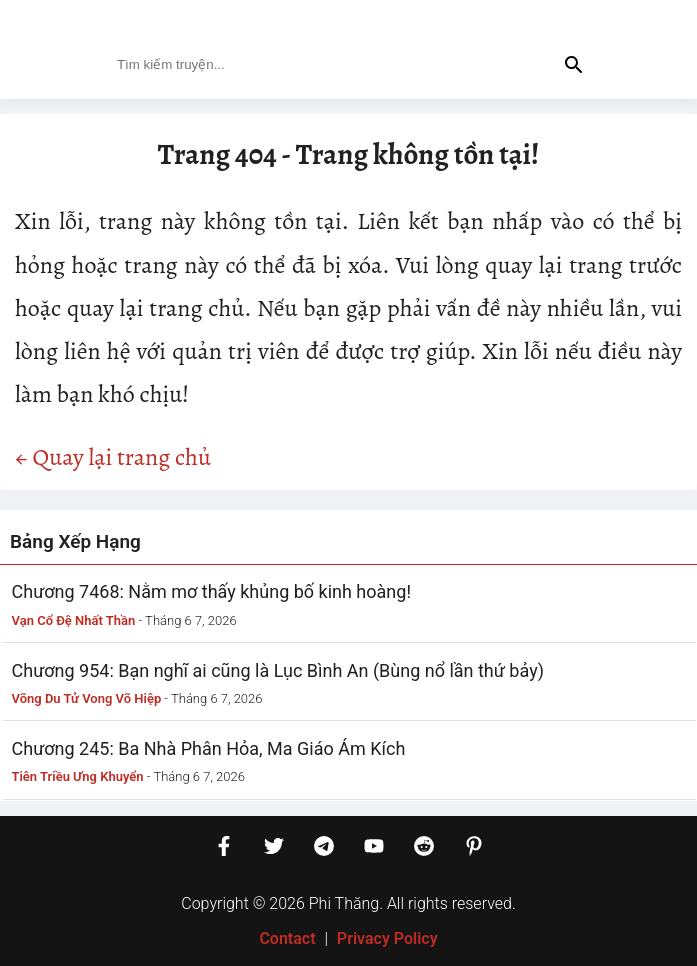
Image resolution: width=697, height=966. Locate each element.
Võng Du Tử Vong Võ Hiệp (87, 698)
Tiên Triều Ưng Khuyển (78, 776)
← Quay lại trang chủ (113, 457)
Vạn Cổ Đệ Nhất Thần (74, 620)
